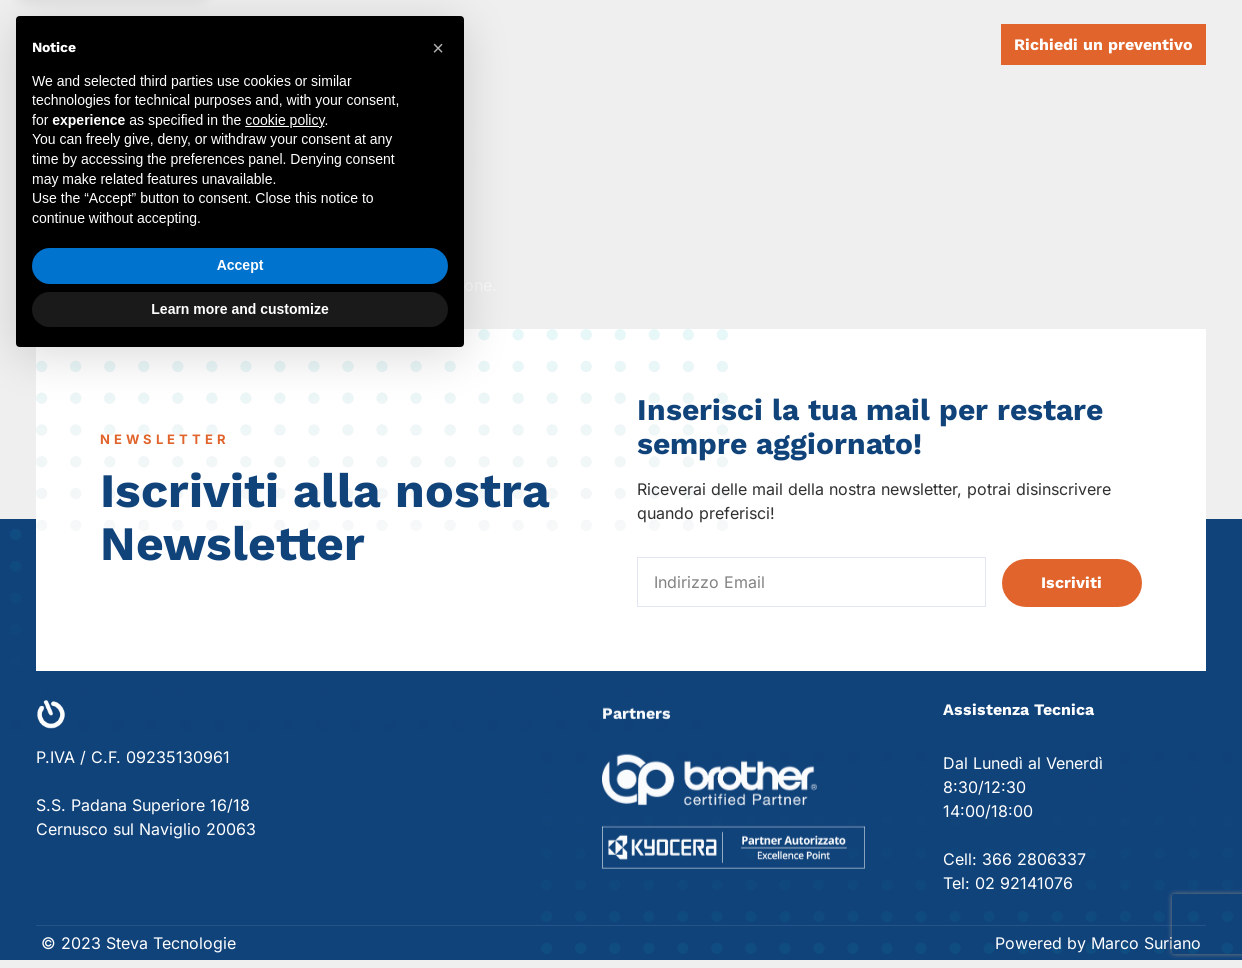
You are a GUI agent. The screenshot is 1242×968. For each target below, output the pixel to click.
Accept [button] (240, 870)
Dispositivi (608, 45)
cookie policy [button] (284, 724)
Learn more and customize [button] (239, 913)
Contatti (922, 45)
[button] (438, 653)
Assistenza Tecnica (770, 45)
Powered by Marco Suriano (1098, 943)
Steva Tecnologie (247, 44)
